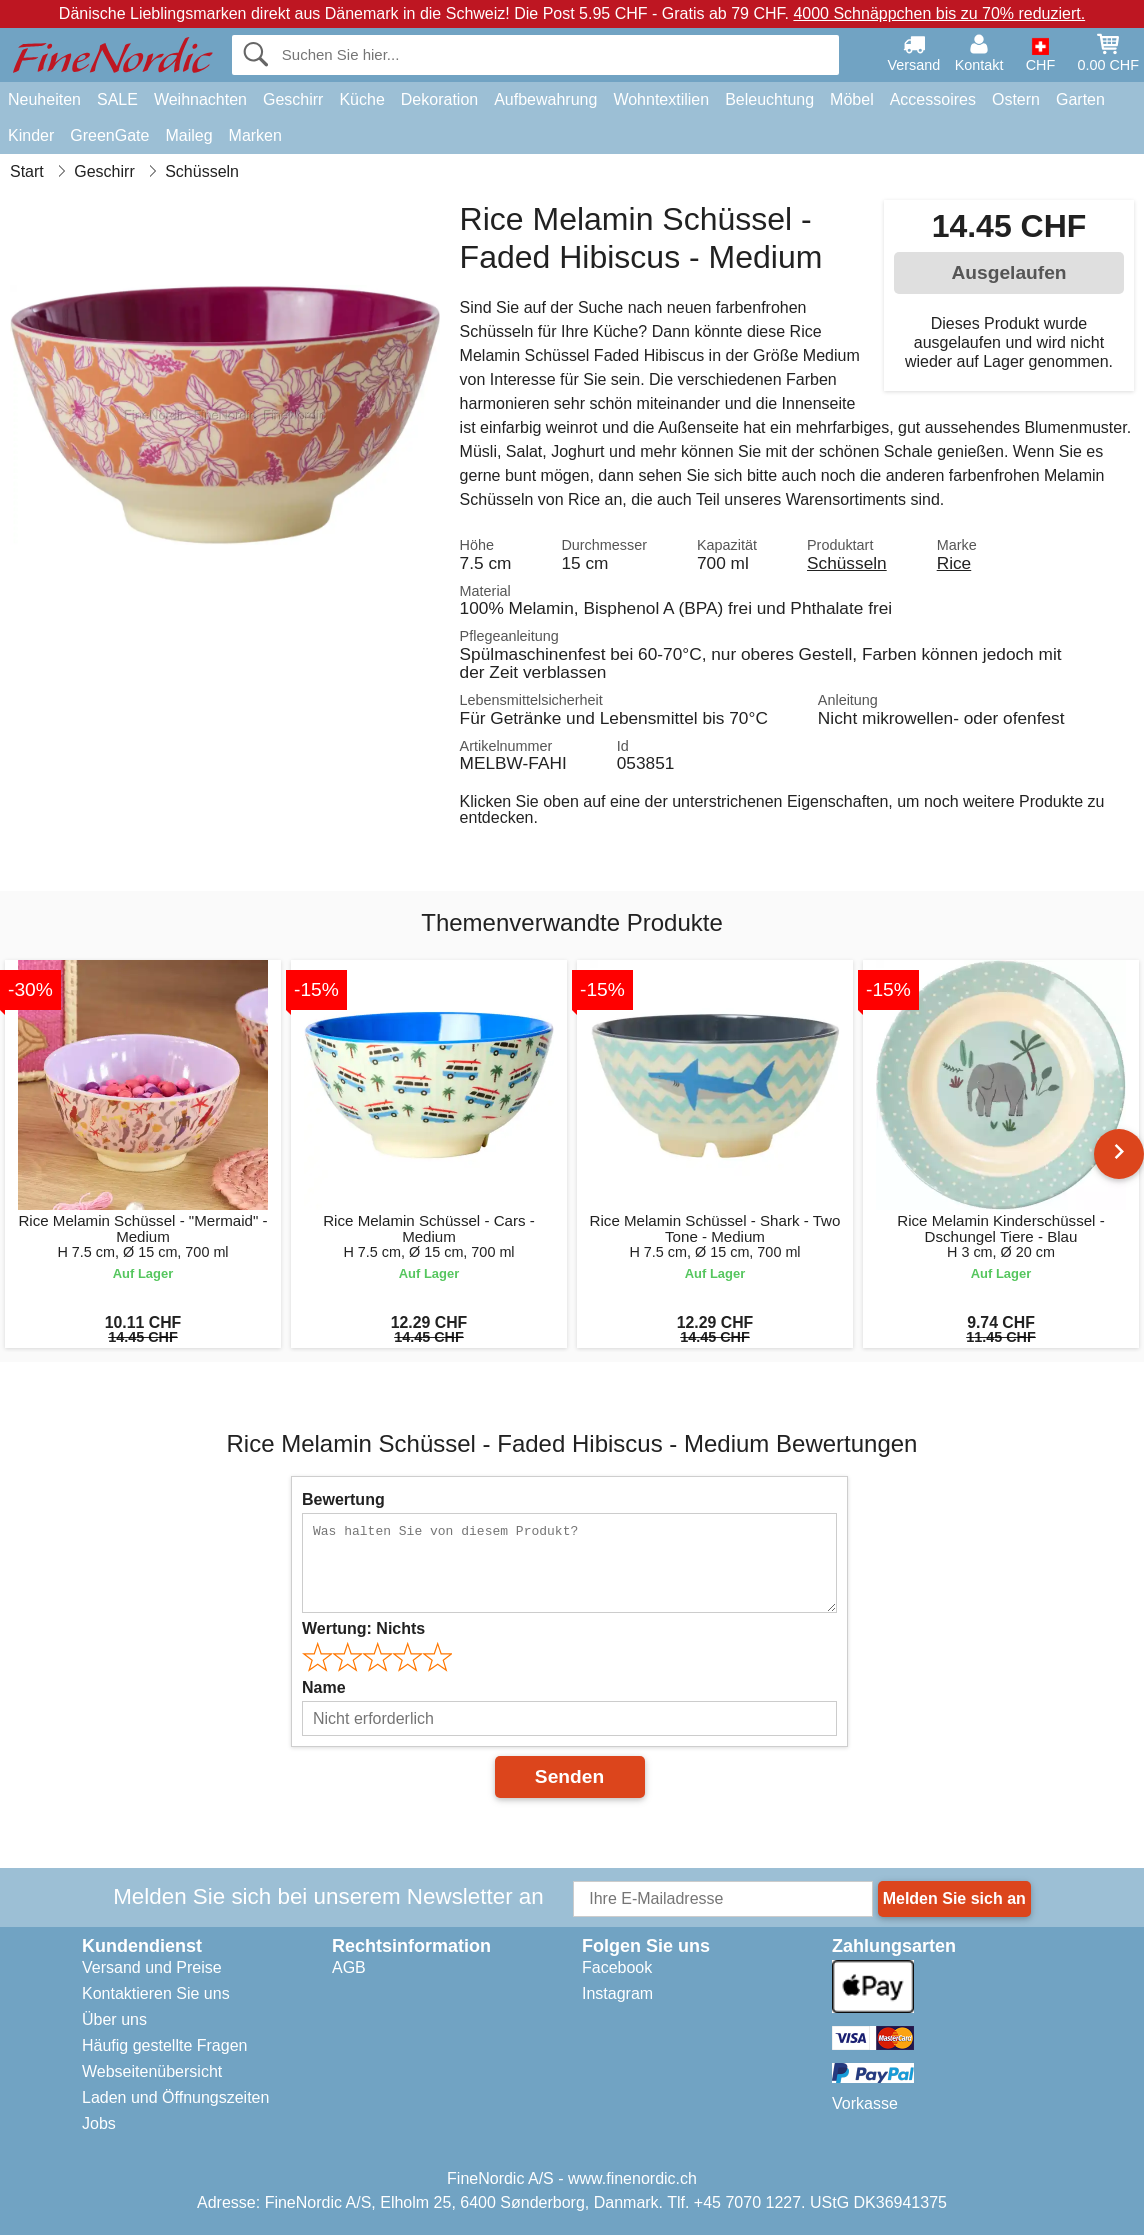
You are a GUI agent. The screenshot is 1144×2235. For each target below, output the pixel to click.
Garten (1080, 99)
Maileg (188, 135)
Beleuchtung (769, 99)
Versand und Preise (152, 1967)
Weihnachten (200, 99)
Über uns (114, 2019)
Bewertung (343, 1499)
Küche (361, 99)
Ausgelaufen (1008, 272)
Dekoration (439, 99)
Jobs (99, 2123)
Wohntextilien (661, 99)
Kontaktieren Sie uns (156, 1993)
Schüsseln (847, 563)
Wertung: (363, 1628)
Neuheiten (44, 99)
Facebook (617, 1967)
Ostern (1016, 99)
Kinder (31, 135)
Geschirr (293, 99)
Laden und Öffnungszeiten (175, 2097)
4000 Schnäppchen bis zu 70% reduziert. (939, 13)
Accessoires (933, 99)
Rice (954, 563)
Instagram (617, 1993)
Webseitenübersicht (152, 2071)
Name (324, 1687)
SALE (117, 99)
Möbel (852, 99)
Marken (255, 135)
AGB (349, 1967)
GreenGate (109, 135)
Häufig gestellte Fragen (164, 2045)
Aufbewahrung (545, 99)
